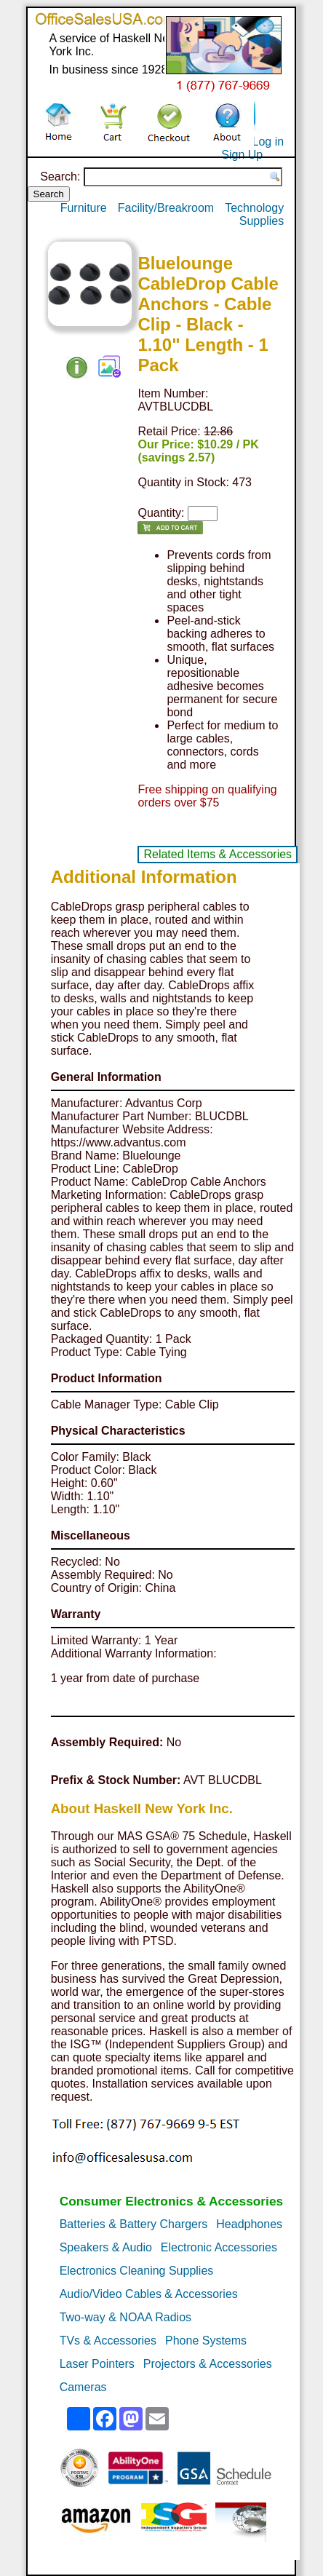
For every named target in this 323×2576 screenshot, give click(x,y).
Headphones (249, 2224)
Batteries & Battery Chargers (134, 2224)
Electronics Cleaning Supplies (137, 2270)
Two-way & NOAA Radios (125, 2317)
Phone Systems (206, 2340)
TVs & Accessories (108, 2340)
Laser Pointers (97, 2364)
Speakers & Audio (106, 2247)
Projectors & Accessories (207, 2364)
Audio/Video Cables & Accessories (149, 2294)
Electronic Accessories (219, 2247)
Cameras (83, 2387)
